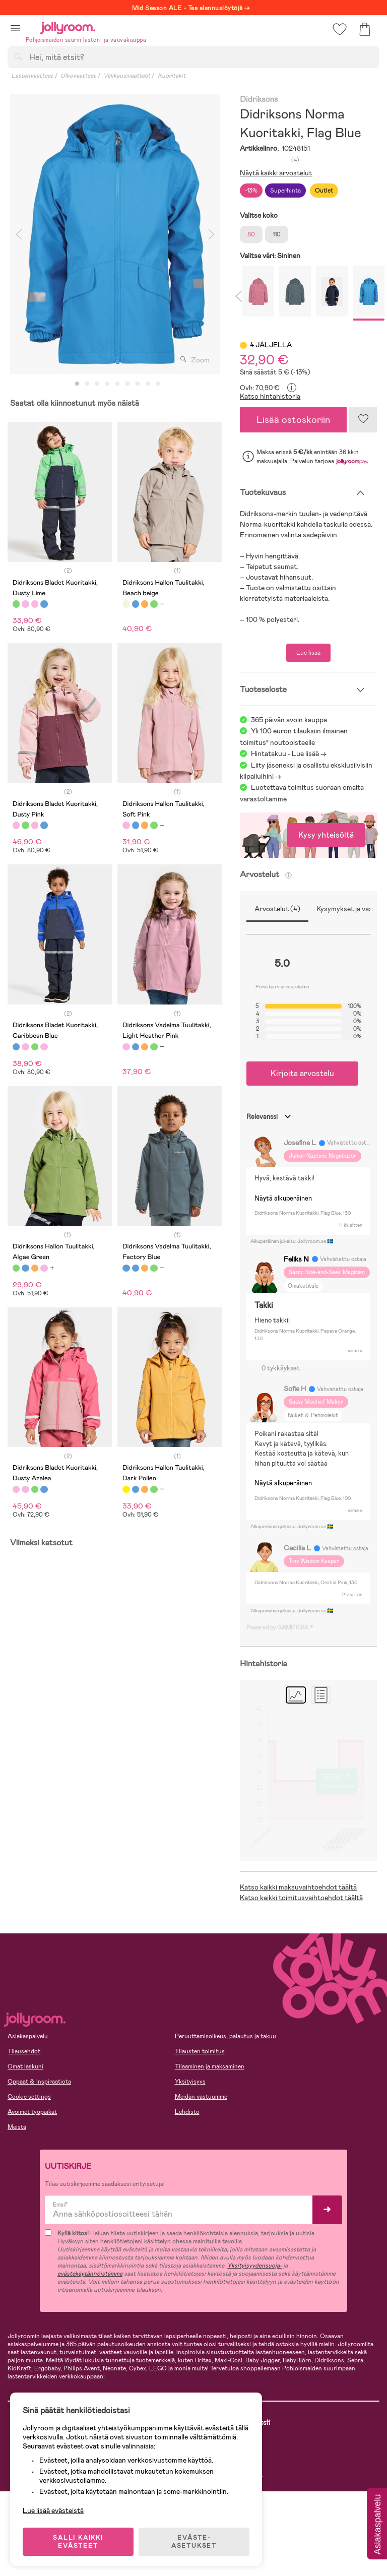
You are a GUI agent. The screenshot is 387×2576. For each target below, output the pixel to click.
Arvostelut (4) (277, 908)
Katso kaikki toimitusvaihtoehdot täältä (301, 1897)
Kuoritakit (171, 76)
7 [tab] (138, 384)
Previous (18, 234)
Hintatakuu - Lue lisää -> (289, 753)
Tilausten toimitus (200, 2051)
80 (251, 234)
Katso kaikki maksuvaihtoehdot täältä (298, 1887)
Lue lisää (308, 653)
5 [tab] (117, 384)
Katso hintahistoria (270, 396)
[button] (15, 28)
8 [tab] (148, 384)
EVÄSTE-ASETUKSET (194, 2542)
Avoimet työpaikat (32, 2112)
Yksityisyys (190, 2082)
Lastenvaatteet (32, 76)
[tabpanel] (115, 234)
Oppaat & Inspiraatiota (39, 2082)
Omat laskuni (25, 2066)
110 (277, 234)
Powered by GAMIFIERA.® (279, 1627)
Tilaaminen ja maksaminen (209, 2066)
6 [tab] (127, 384)
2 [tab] (87, 384)
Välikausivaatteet (126, 76)
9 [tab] (158, 384)
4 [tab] (107, 384)
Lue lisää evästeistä (53, 2510)
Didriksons (259, 99)
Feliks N (296, 1259)
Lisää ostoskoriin (293, 419)
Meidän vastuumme (201, 2097)
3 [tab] (97, 384)
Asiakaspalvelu (28, 2036)
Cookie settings (29, 2097)
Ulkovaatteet (78, 76)
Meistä (17, 2127)
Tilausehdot (24, 2051)
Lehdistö (187, 2112)
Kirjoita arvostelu (302, 1073)
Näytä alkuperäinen (283, 1198)
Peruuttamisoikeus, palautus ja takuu (225, 2036)
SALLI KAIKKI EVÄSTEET (78, 2542)
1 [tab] (77, 384)
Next (211, 234)
